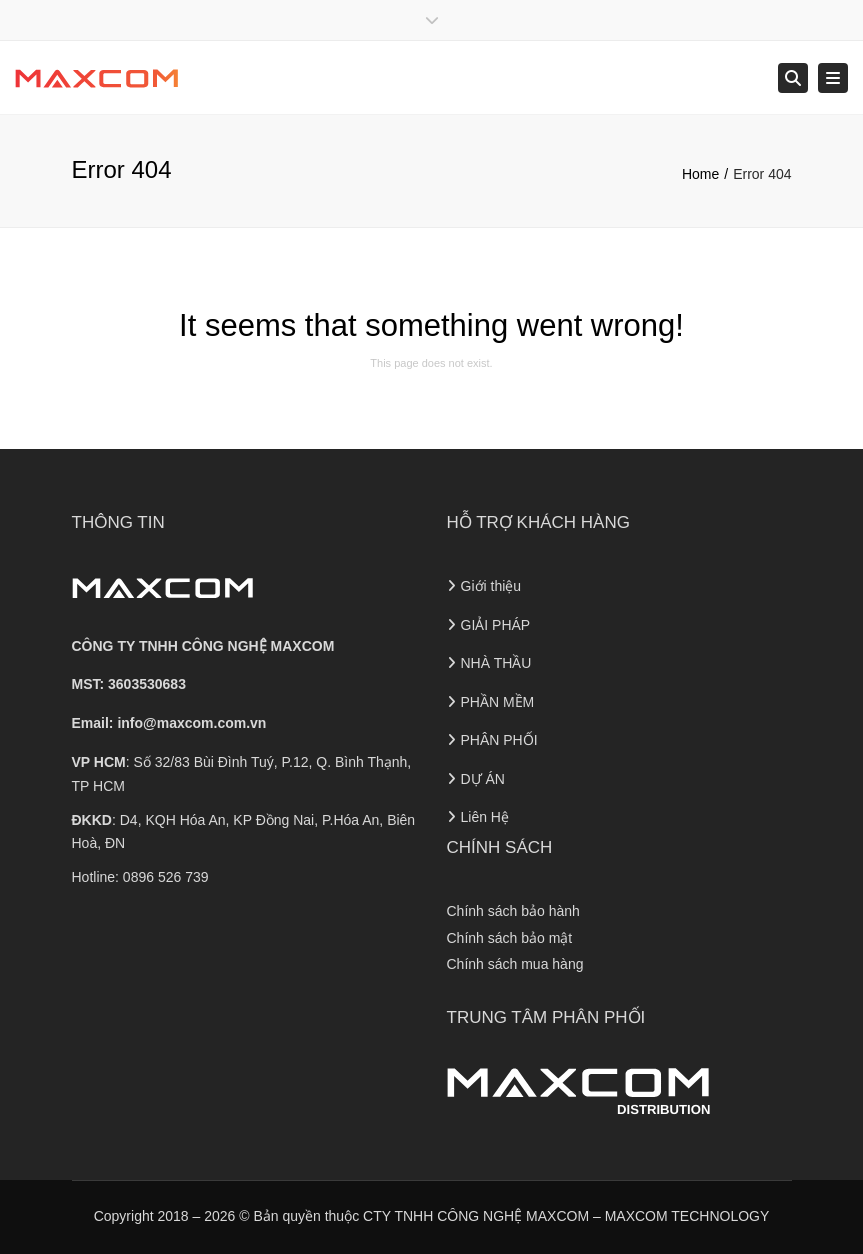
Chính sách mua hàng (515, 964)
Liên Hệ (485, 817)
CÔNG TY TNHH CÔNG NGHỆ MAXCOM (203, 646)
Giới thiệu (491, 586)
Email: (169, 723)
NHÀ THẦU (496, 663)
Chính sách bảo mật (510, 938)
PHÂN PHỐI (499, 740)
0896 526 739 (166, 877)
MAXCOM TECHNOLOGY (687, 1216)
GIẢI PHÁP (496, 625)
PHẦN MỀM (498, 702)
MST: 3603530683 (129, 684)
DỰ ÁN (483, 779)
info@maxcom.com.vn (191, 723)
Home (700, 174)
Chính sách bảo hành (513, 911)
